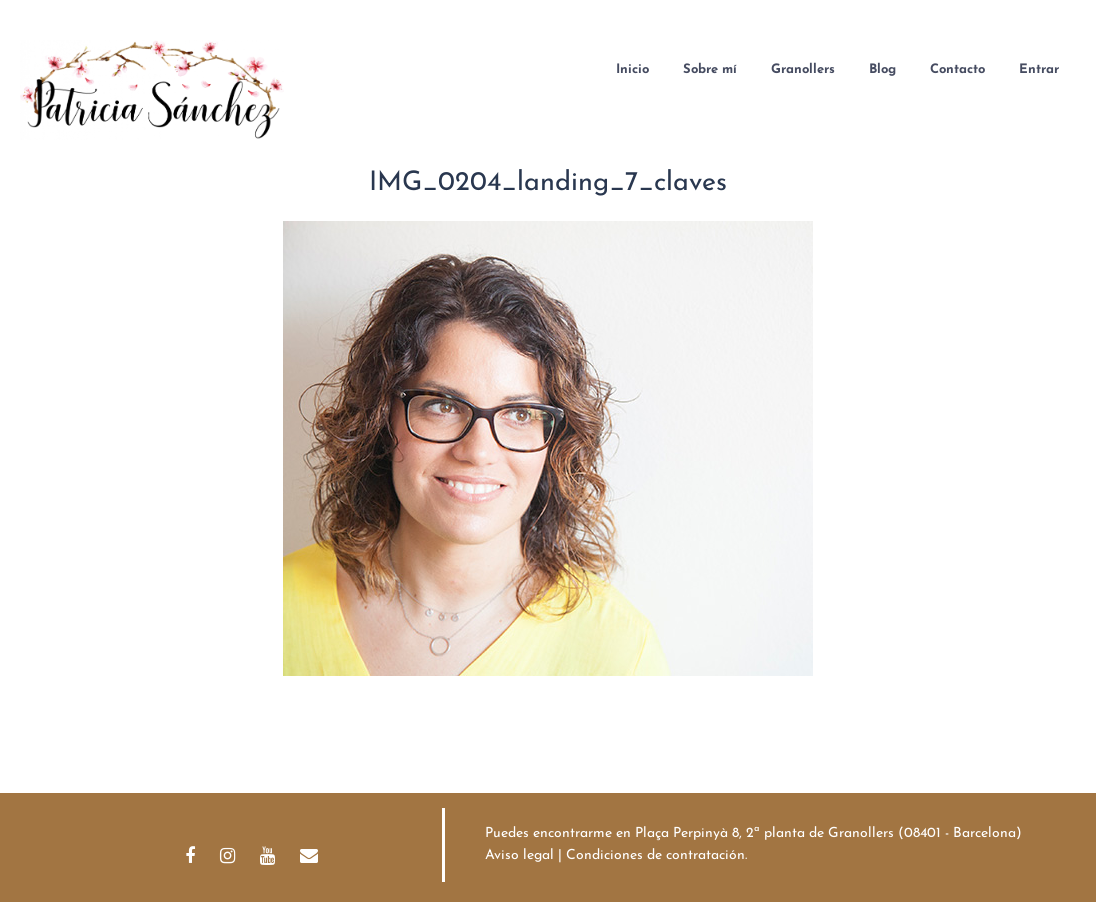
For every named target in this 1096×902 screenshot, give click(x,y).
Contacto (957, 69)
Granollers (803, 69)
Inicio (632, 69)
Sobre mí (710, 69)
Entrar (1039, 69)
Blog (882, 69)
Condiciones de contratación (655, 855)
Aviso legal (519, 855)
